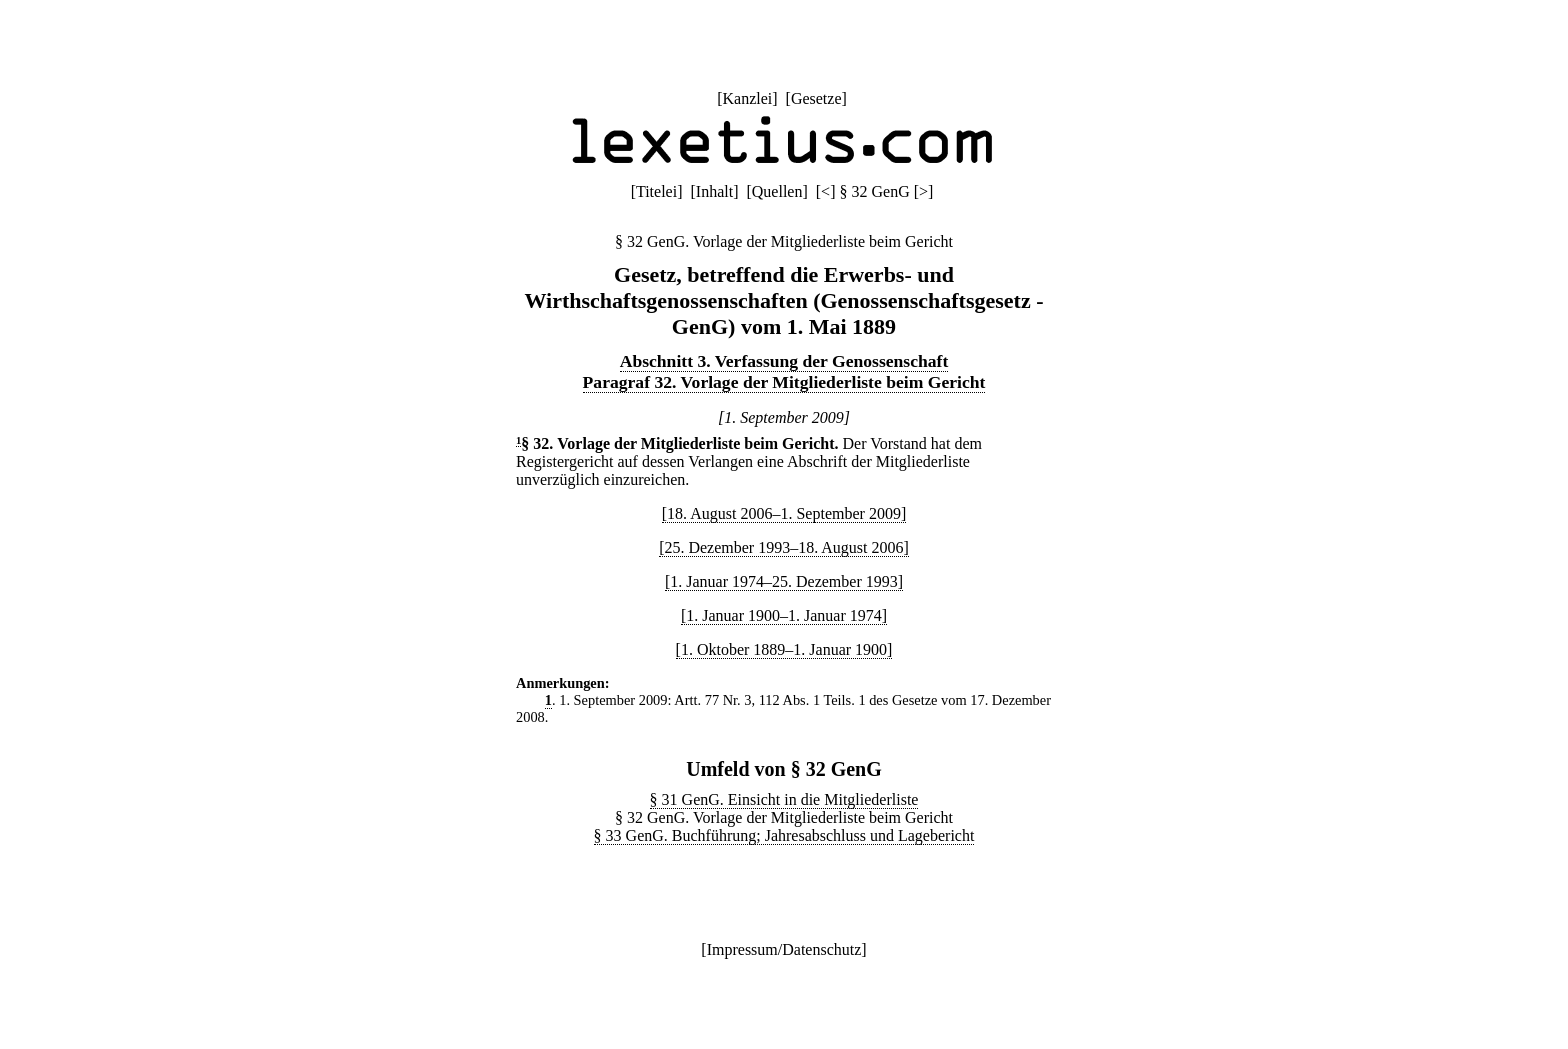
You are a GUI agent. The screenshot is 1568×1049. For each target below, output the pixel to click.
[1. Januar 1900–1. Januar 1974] (784, 615)
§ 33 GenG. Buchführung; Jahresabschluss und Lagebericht (784, 835)
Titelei (656, 191)
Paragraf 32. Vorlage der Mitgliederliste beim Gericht (784, 382)
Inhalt (714, 191)
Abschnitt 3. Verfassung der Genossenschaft (784, 361)
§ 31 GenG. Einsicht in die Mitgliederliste (784, 799)
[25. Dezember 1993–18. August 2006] (784, 547)
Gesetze (816, 98)
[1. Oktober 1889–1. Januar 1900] (784, 649)
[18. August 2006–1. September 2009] (784, 513)
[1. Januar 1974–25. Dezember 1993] (784, 581)
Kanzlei (747, 98)
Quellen (777, 191)
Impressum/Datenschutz (784, 949)
